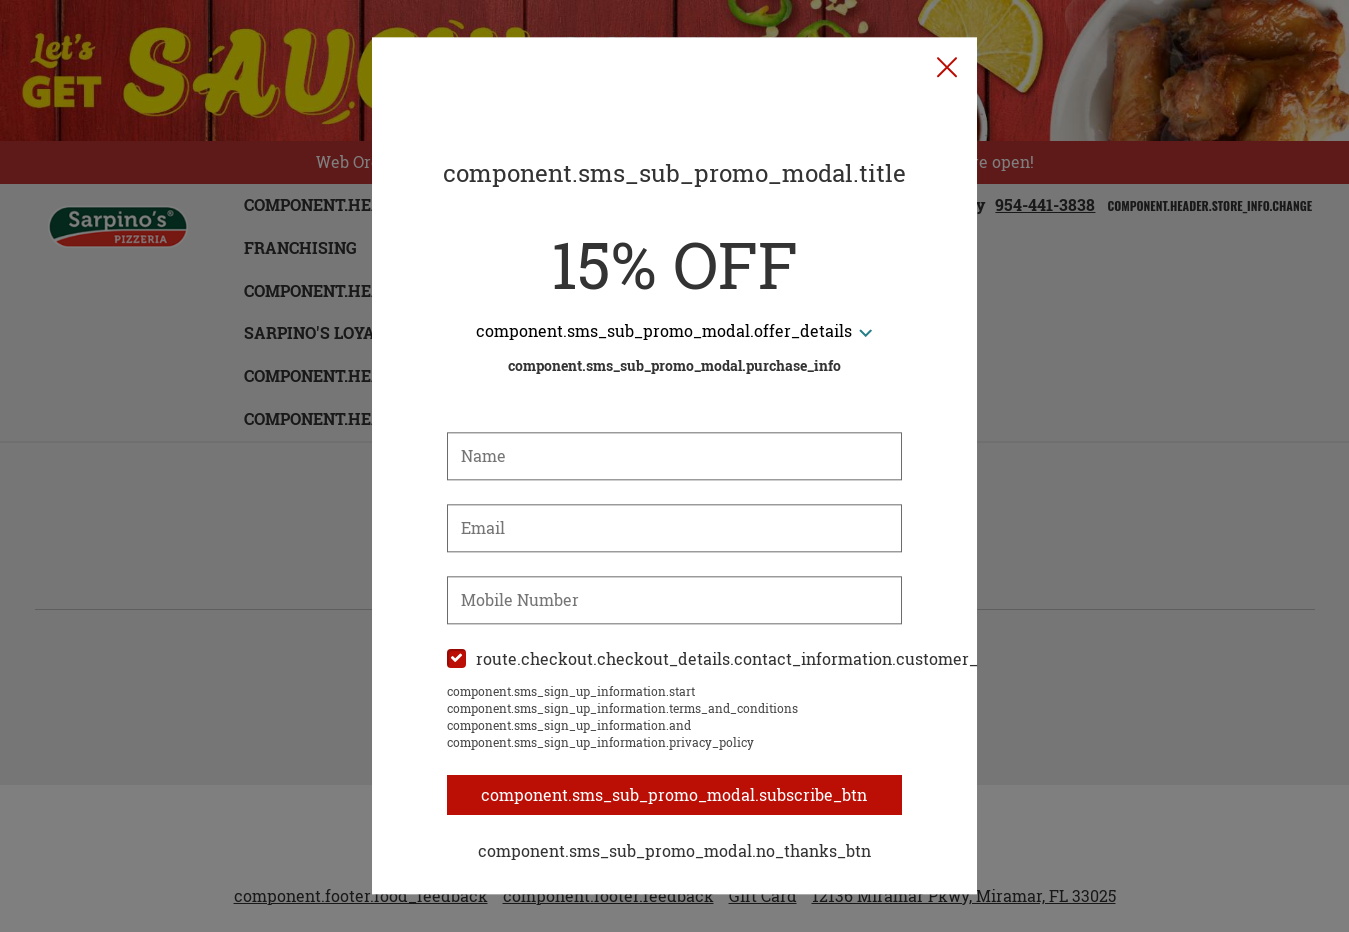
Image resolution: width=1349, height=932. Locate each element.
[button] (947, 68)
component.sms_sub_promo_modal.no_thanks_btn (674, 851)
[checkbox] (675, 659)
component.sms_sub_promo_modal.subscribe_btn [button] (675, 795)
